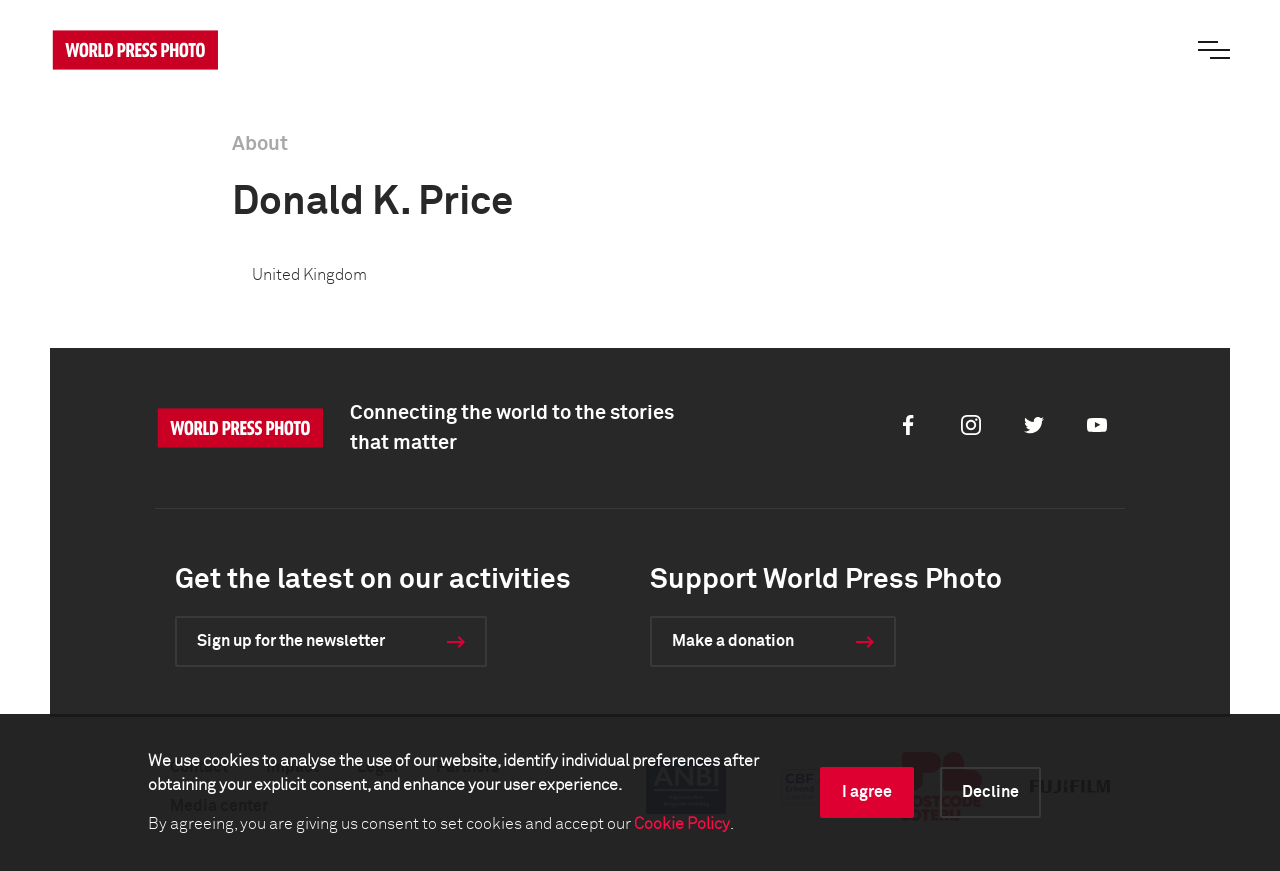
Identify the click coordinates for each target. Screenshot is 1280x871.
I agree (867, 792)
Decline (990, 792)
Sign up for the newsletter (291, 641)
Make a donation (733, 641)
